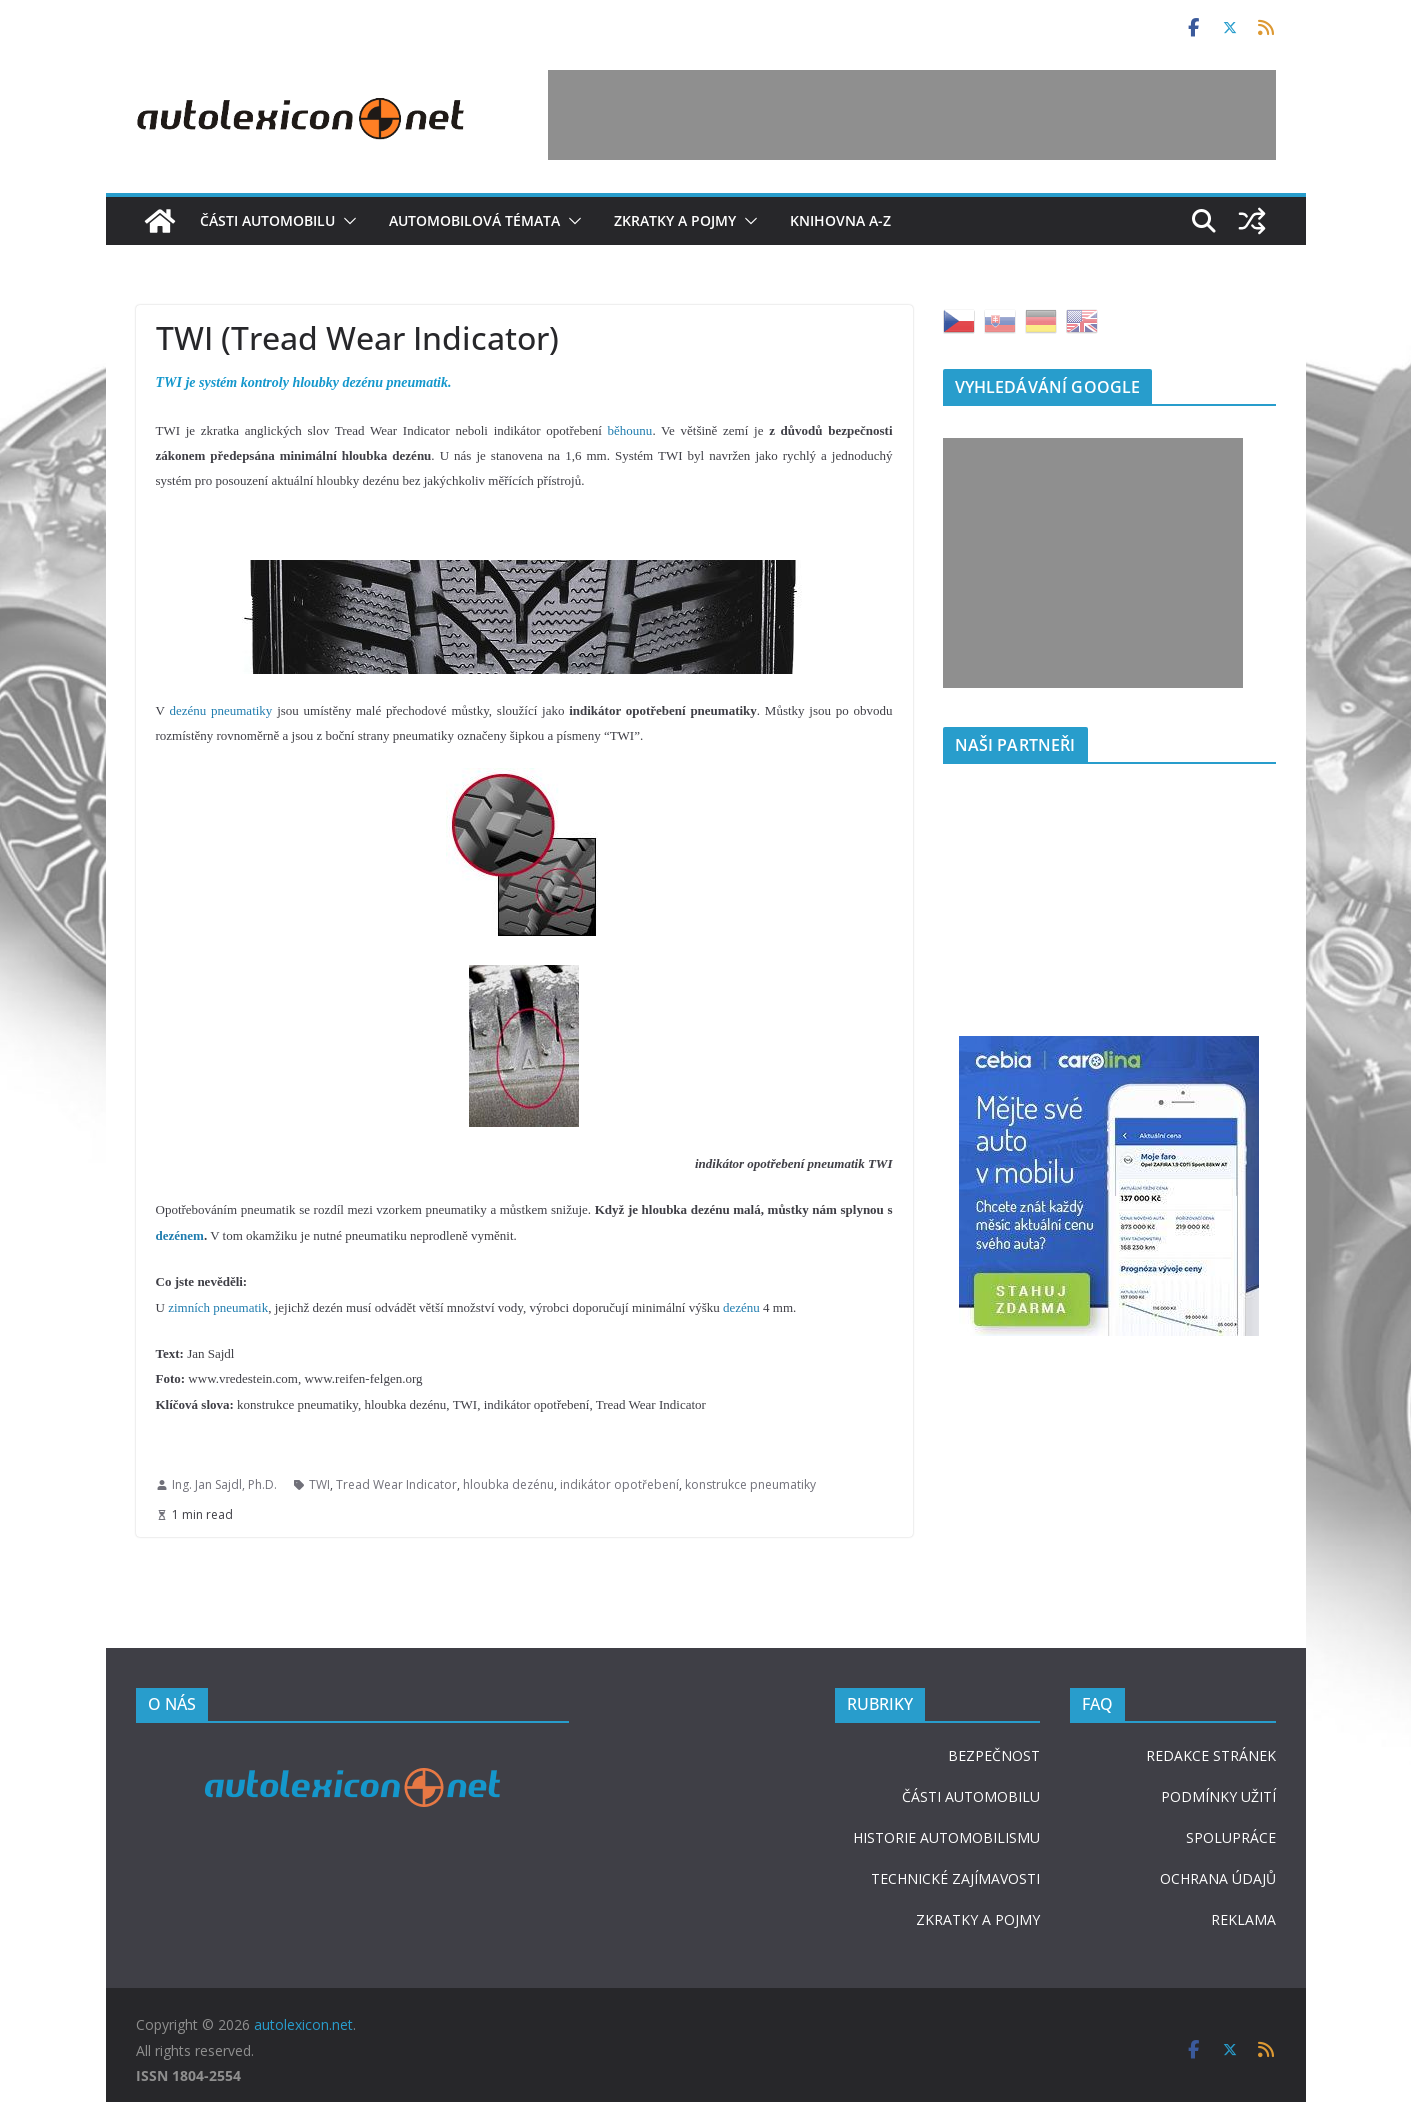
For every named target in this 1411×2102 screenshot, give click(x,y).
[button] (346, 221)
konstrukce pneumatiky (750, 1484)
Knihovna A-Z (840, 220)
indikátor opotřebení (619, 1484)
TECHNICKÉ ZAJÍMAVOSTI (955, 1878)
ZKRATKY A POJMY (978, 1919)
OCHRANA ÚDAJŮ (1218, 1878)
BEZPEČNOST (994, 1755)
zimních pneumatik (218, 1307)
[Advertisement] (912, 115)
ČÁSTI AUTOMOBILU (971, 1796)
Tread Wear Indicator (396, 1484)
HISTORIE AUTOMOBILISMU (946, 1837)
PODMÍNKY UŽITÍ (1218, 1796)
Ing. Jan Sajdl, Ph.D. (224, 1484)
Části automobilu (267, 220)
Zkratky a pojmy (675, 220)
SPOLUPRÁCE (1231, 1837)
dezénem (180, 1235)
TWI (319, 1484)
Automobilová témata (474, 220)
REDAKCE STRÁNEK (1211, 1755)
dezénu (741, 1307)
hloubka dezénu (508, 1484)
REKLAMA (1243, 1919)
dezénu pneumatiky (220, 710)
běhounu (630, 430)
